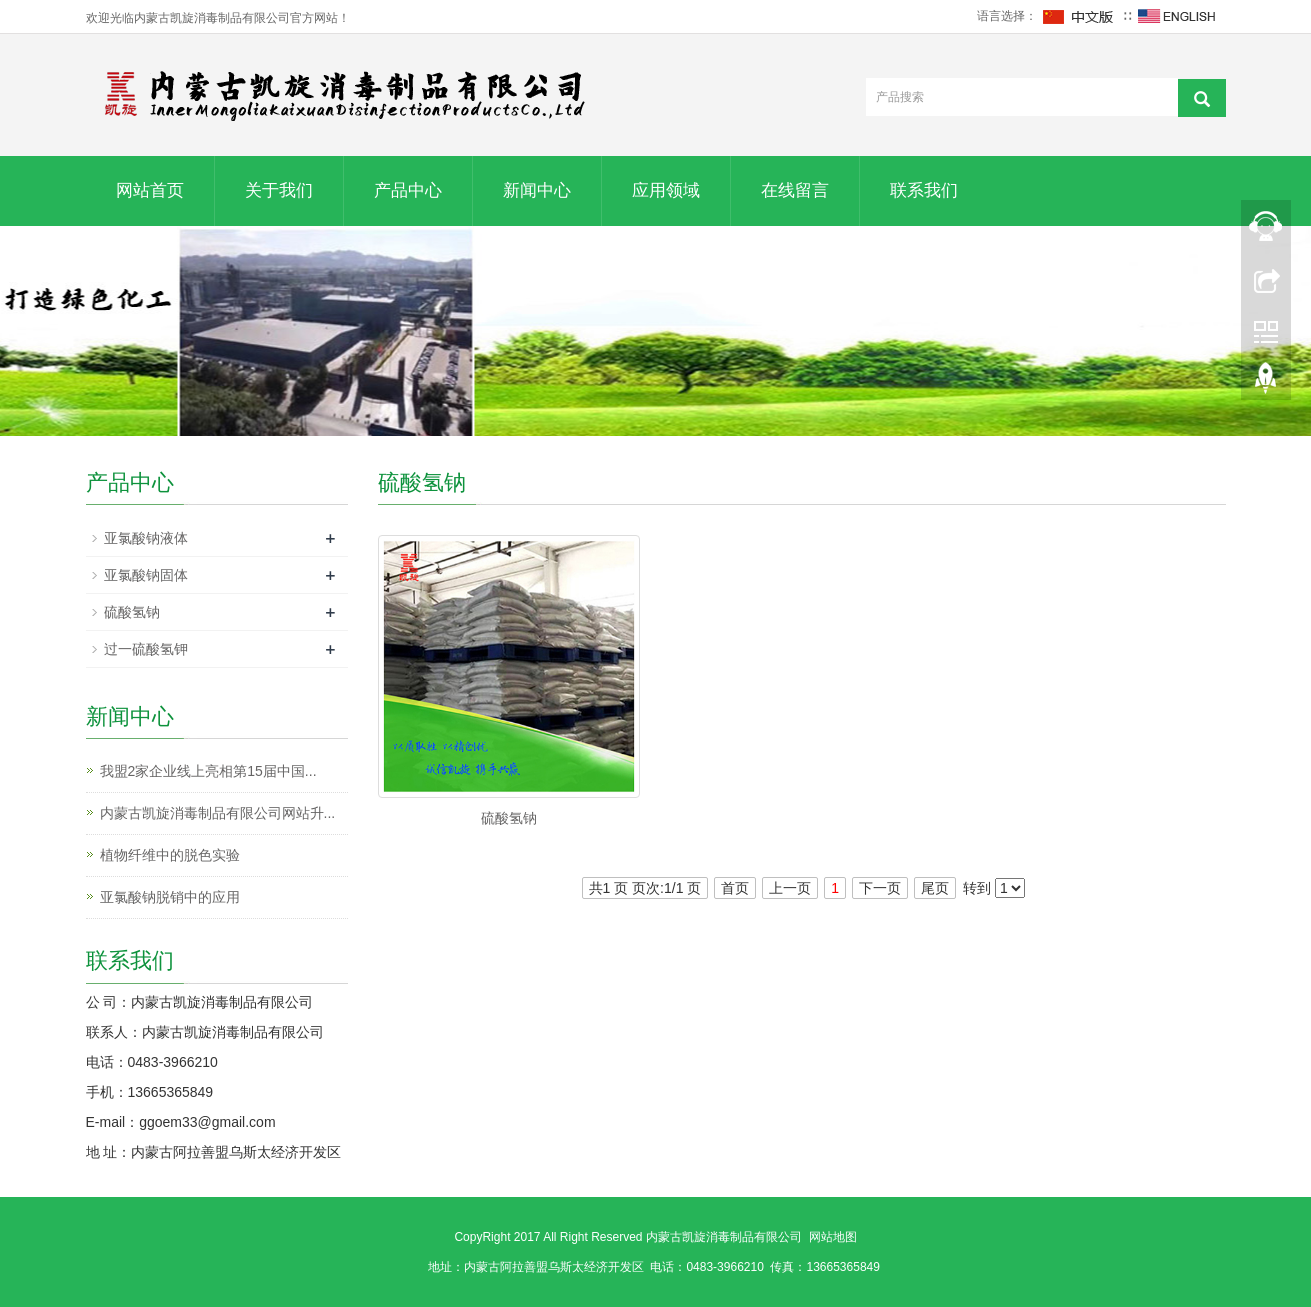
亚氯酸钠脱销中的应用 (170, 897)
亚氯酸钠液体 (146, 538)
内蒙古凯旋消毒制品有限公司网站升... (218, 813)
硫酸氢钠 (509, 818)
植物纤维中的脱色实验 (170, 855)
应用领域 (666, 190)
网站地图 (833, 1237)
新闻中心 (537, 190)
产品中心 (408, 190)
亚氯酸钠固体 (146, 575)
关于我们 (279, 190)
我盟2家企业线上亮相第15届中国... (208, 771)
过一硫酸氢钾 (146, 649)
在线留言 (795, 190)
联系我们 (924, 190)
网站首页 (150, 190)
